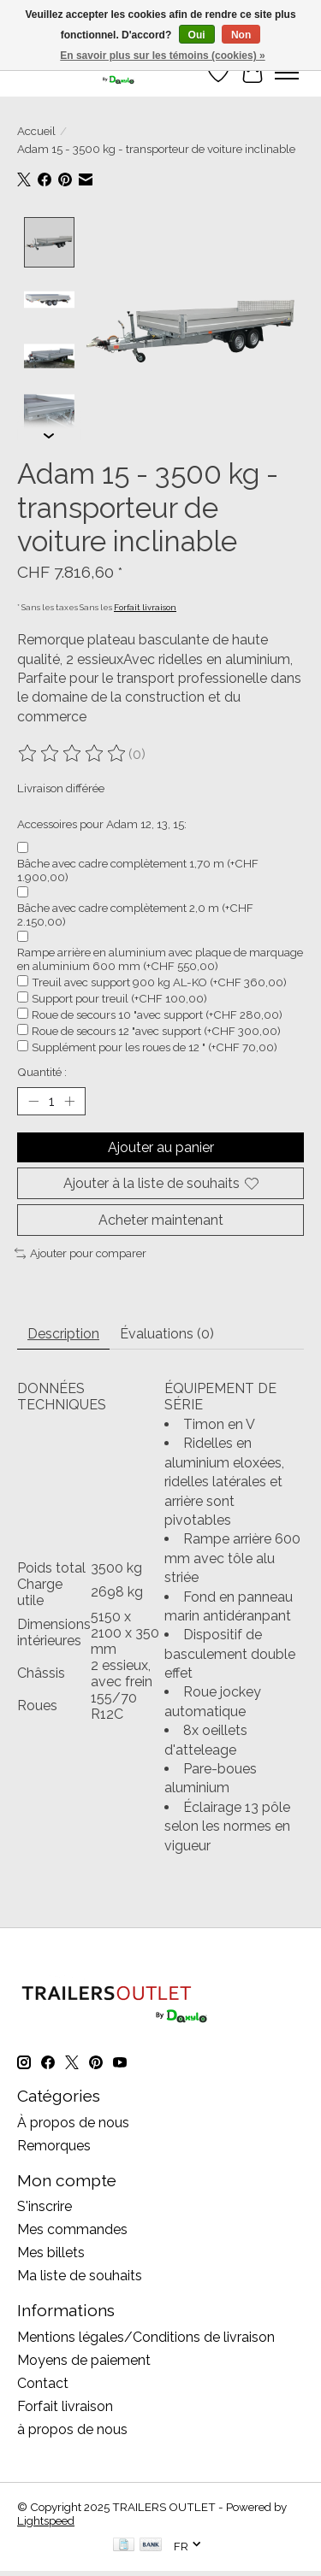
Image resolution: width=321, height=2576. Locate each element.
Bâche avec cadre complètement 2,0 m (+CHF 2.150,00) (135, 912)
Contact (42, 2381)
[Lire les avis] (72, 752)
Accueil (36, 131)
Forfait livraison (145, 605)
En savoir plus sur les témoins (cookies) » (162, 56)
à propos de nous (72, 2428)
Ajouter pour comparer (80, 1251)
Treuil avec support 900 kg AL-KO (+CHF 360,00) (159, 980)
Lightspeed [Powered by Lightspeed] (45, 2519)
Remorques (54, 2144)
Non (241, 35)
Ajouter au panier (161, 1146)
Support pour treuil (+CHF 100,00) (119, 996)
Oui (196, 35)
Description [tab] (63, 1332)
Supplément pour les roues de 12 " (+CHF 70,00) (154, 1045)
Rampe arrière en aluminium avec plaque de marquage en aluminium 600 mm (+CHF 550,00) (160, 957)
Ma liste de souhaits (79, 2274)
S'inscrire (44, 2205)
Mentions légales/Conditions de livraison (146, 2335)
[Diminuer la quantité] (33, 1099)
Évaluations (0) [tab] (167, 1332)
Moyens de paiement (84, 2358)
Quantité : (42, 1070)
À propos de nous (73, 2121)
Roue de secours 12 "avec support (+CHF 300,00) (156, 1029)
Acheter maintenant (160, 1218)
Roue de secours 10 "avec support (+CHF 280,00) (157, 1013)
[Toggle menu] (287, 73)
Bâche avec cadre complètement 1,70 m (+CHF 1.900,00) (138, 868)
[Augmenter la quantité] (69, 1099)
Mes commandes (72, 2228)
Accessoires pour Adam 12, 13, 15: (102, 822)
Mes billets (51, 2251)
